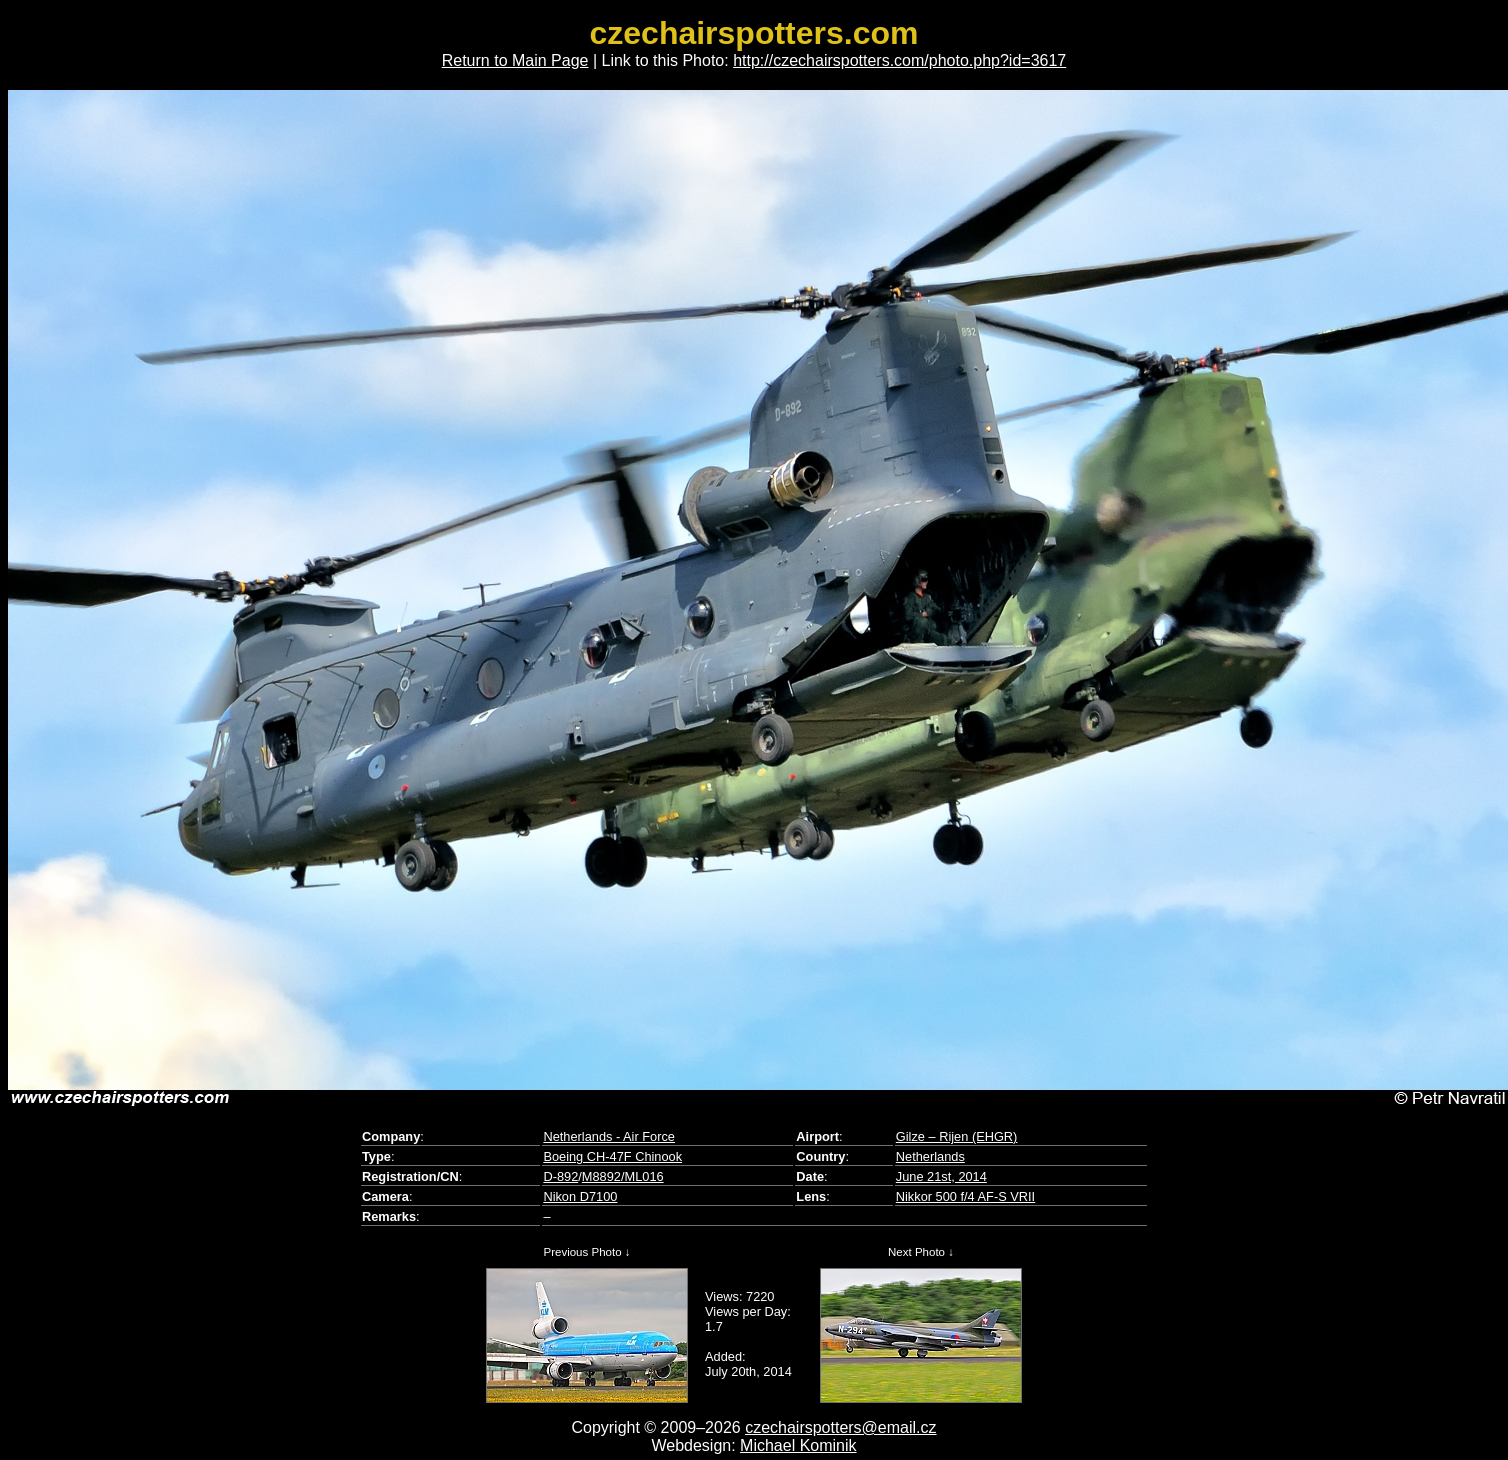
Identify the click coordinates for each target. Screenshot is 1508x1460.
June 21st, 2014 (941, 1176)
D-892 (560, 1176)
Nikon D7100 (580, 1196)
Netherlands (930, 1156)
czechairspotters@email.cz (840, 1427)
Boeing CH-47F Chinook (612, 1156)
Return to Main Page (515, 60)
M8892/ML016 (623, 1176)
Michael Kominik (798, 1445)
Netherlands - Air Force (609, 1136)
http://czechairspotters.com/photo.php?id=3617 (899, 60)
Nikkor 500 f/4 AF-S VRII (965, 1196)
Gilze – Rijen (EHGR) (957, 1136)
